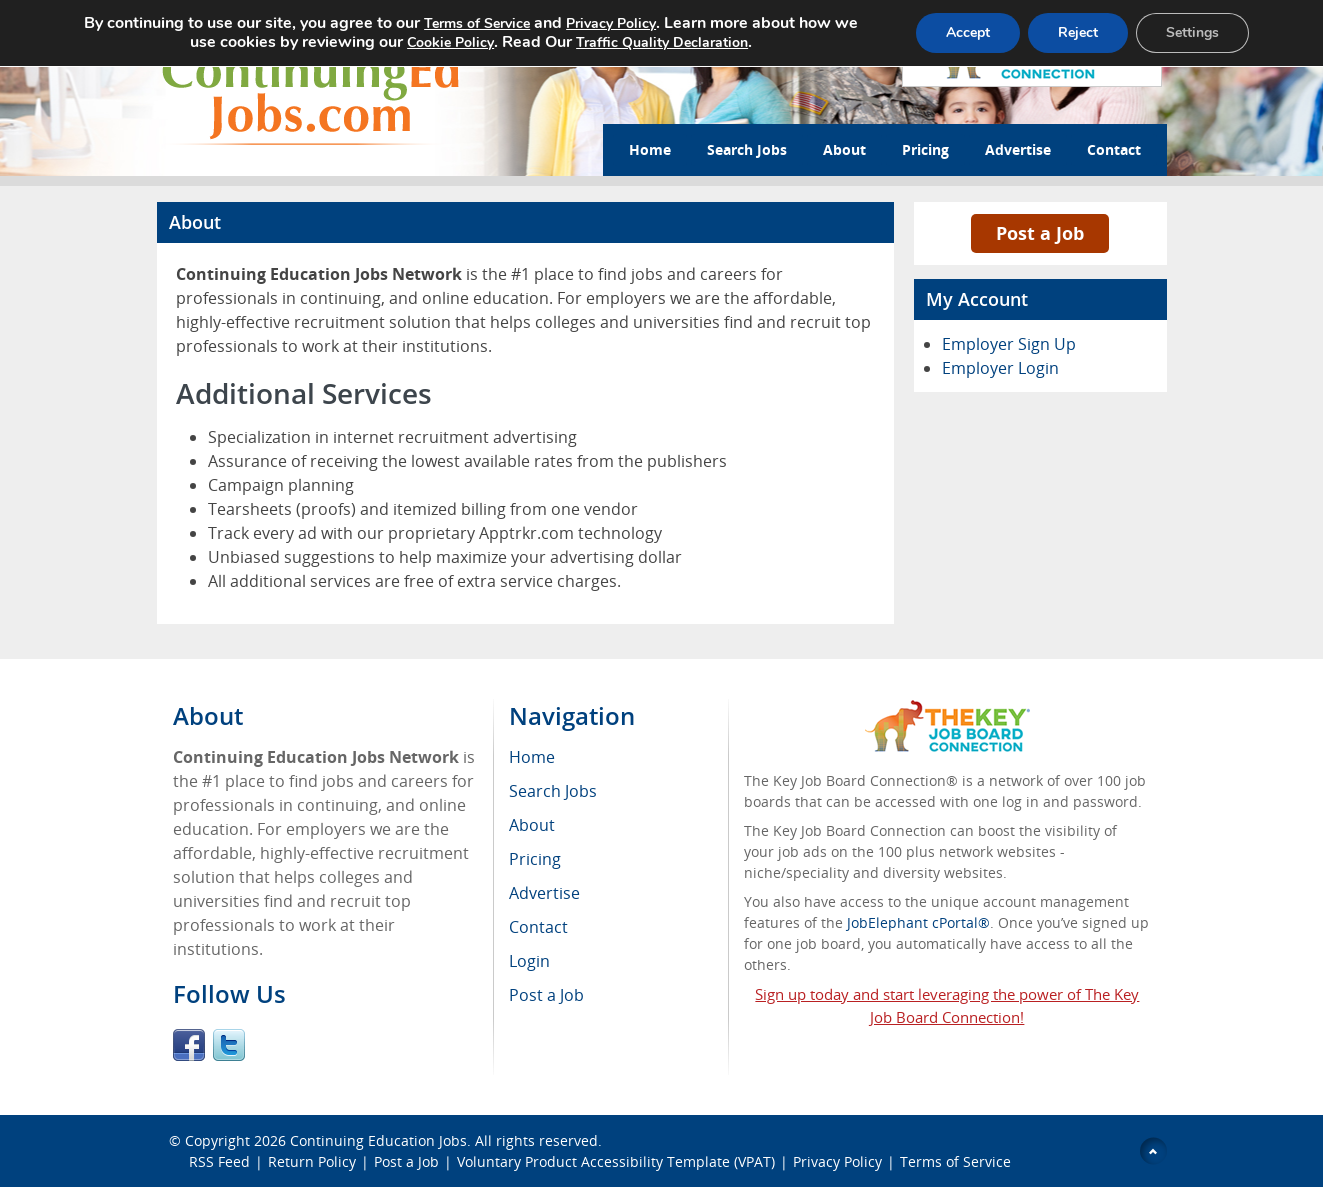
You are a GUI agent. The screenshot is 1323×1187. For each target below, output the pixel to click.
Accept (968, 32)
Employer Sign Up (1009, 344)
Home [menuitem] (532, 757)
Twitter (229, 1045)
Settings (1192, 32)
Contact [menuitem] (538, 927)
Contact (1114, 149)
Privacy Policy (837, 1161)
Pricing (925, 149)
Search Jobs (747, 149)
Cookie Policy (450, 42)
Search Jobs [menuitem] (553, 791)
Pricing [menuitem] (535, 859)
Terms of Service (955, 1161)
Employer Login (1000, 368)
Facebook (189, 1045)
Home (650, 149)
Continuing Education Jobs (378, 1140)
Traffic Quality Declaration (662, 42)
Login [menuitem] (529, 961)
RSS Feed (219, 1161)
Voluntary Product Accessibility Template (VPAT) (616, 1161)
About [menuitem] (532, 825)
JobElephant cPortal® (918, 922)
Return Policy (312, 1161)
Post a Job (1040, 233)
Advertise (1018, 149)
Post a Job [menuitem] (546, 995)
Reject (1078, 32)
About (844, 149)
